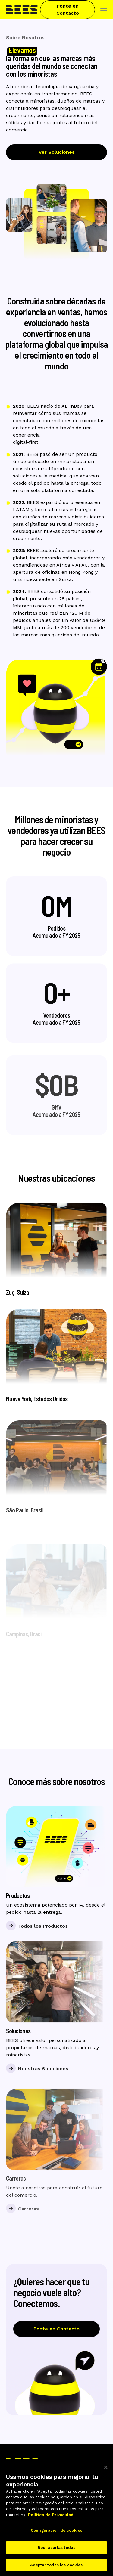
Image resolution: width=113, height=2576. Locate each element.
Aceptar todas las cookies (56, 2569)
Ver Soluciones (57, 152)
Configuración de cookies (56, 2534)
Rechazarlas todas (56, 2552)
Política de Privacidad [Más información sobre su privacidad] (51, 2519)
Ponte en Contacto (67, 9)
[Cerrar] (105, 2471)
